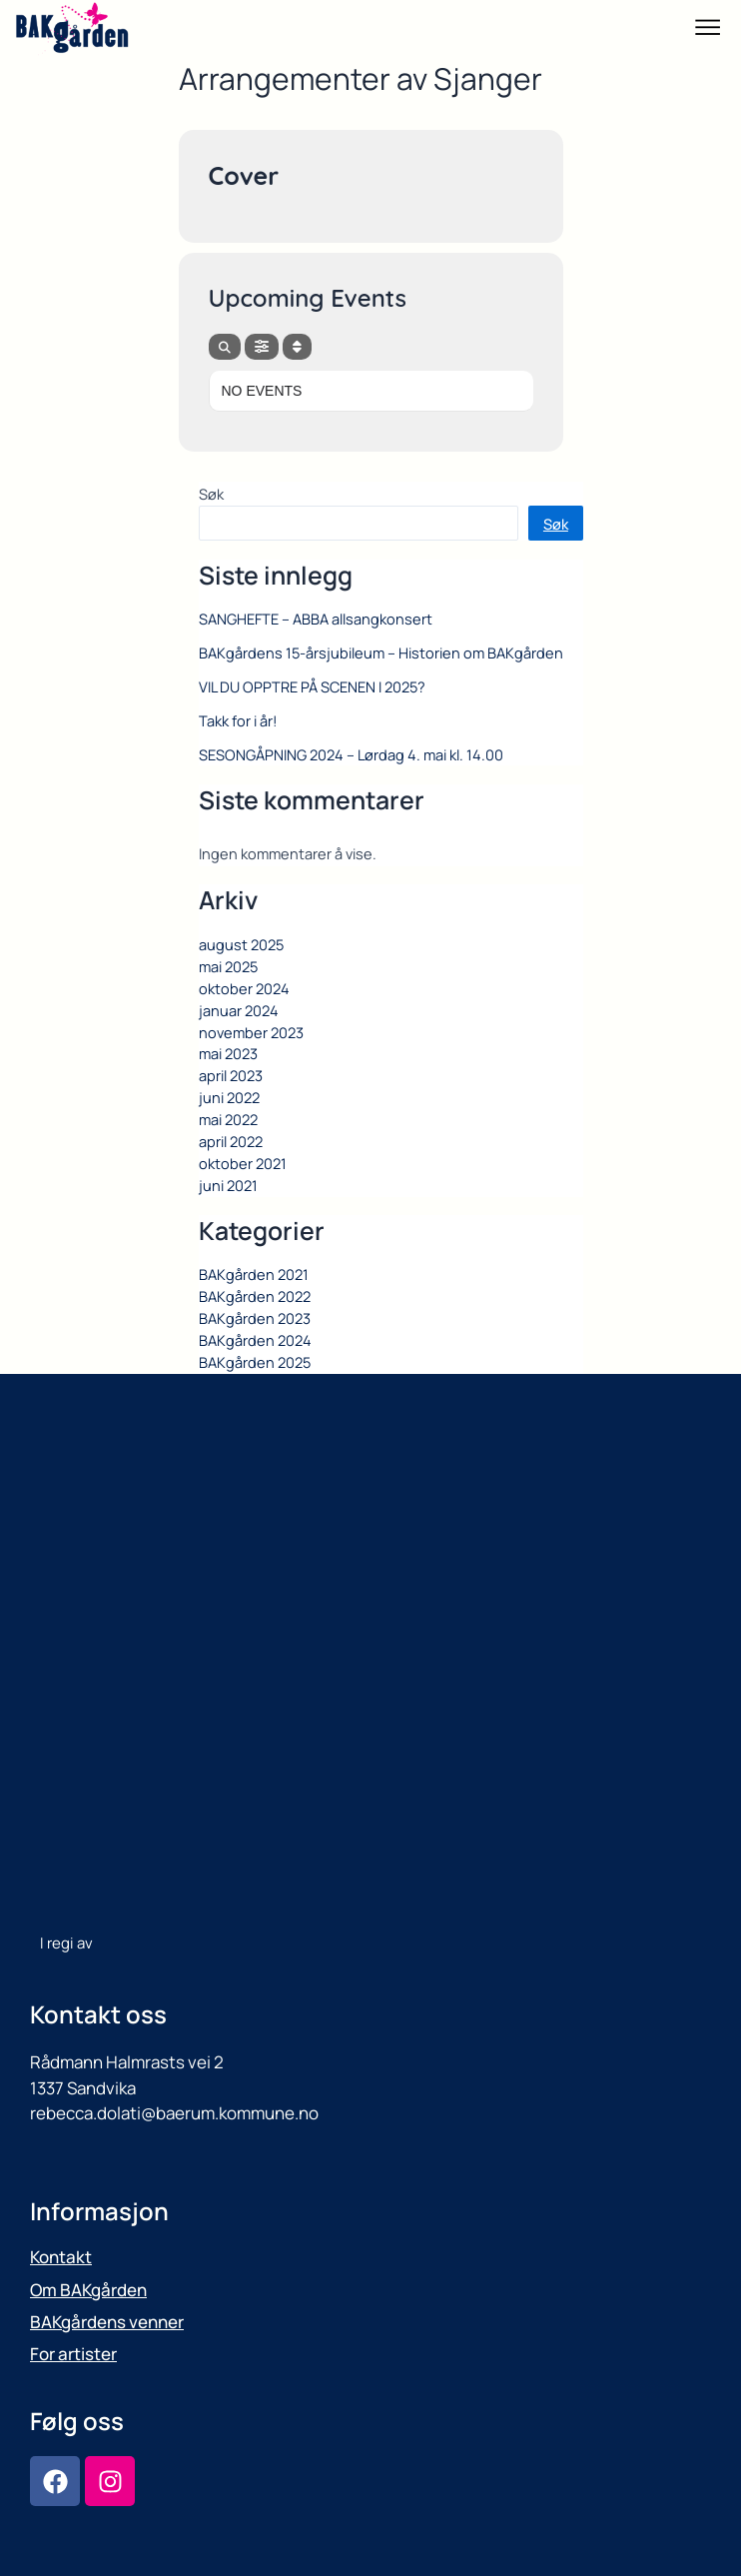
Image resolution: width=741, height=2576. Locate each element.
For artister (73, 2353)
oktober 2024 (244, 988)
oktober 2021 (243, 1163)
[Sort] (297, 347)
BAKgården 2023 (255, 1318)
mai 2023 (228, 1053)
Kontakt (61, 2256)
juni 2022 (229, 1097)
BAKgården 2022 (255, 1296)
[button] (707, 29)
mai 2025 (228, 966)
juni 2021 (228, 1185)
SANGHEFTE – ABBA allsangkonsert (315, 619)
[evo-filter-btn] (262, 347)
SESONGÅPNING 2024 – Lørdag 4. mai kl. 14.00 (351, 754)
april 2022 (231, 1141)
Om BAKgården (88, 2289)
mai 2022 (228, 1119)
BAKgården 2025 (255, 1362)
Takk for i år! (238, 720)
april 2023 (231, 1075)
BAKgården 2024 (255, 1340)
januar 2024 (239, 1010)
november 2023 (251, 1032)
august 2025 (241, 944)
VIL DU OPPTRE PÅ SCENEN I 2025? (312, 686)
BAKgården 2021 (254, 1274)
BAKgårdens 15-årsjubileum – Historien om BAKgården (381, 652)
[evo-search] (225, 347)
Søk (211, 494)
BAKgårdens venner (107, 2321)
